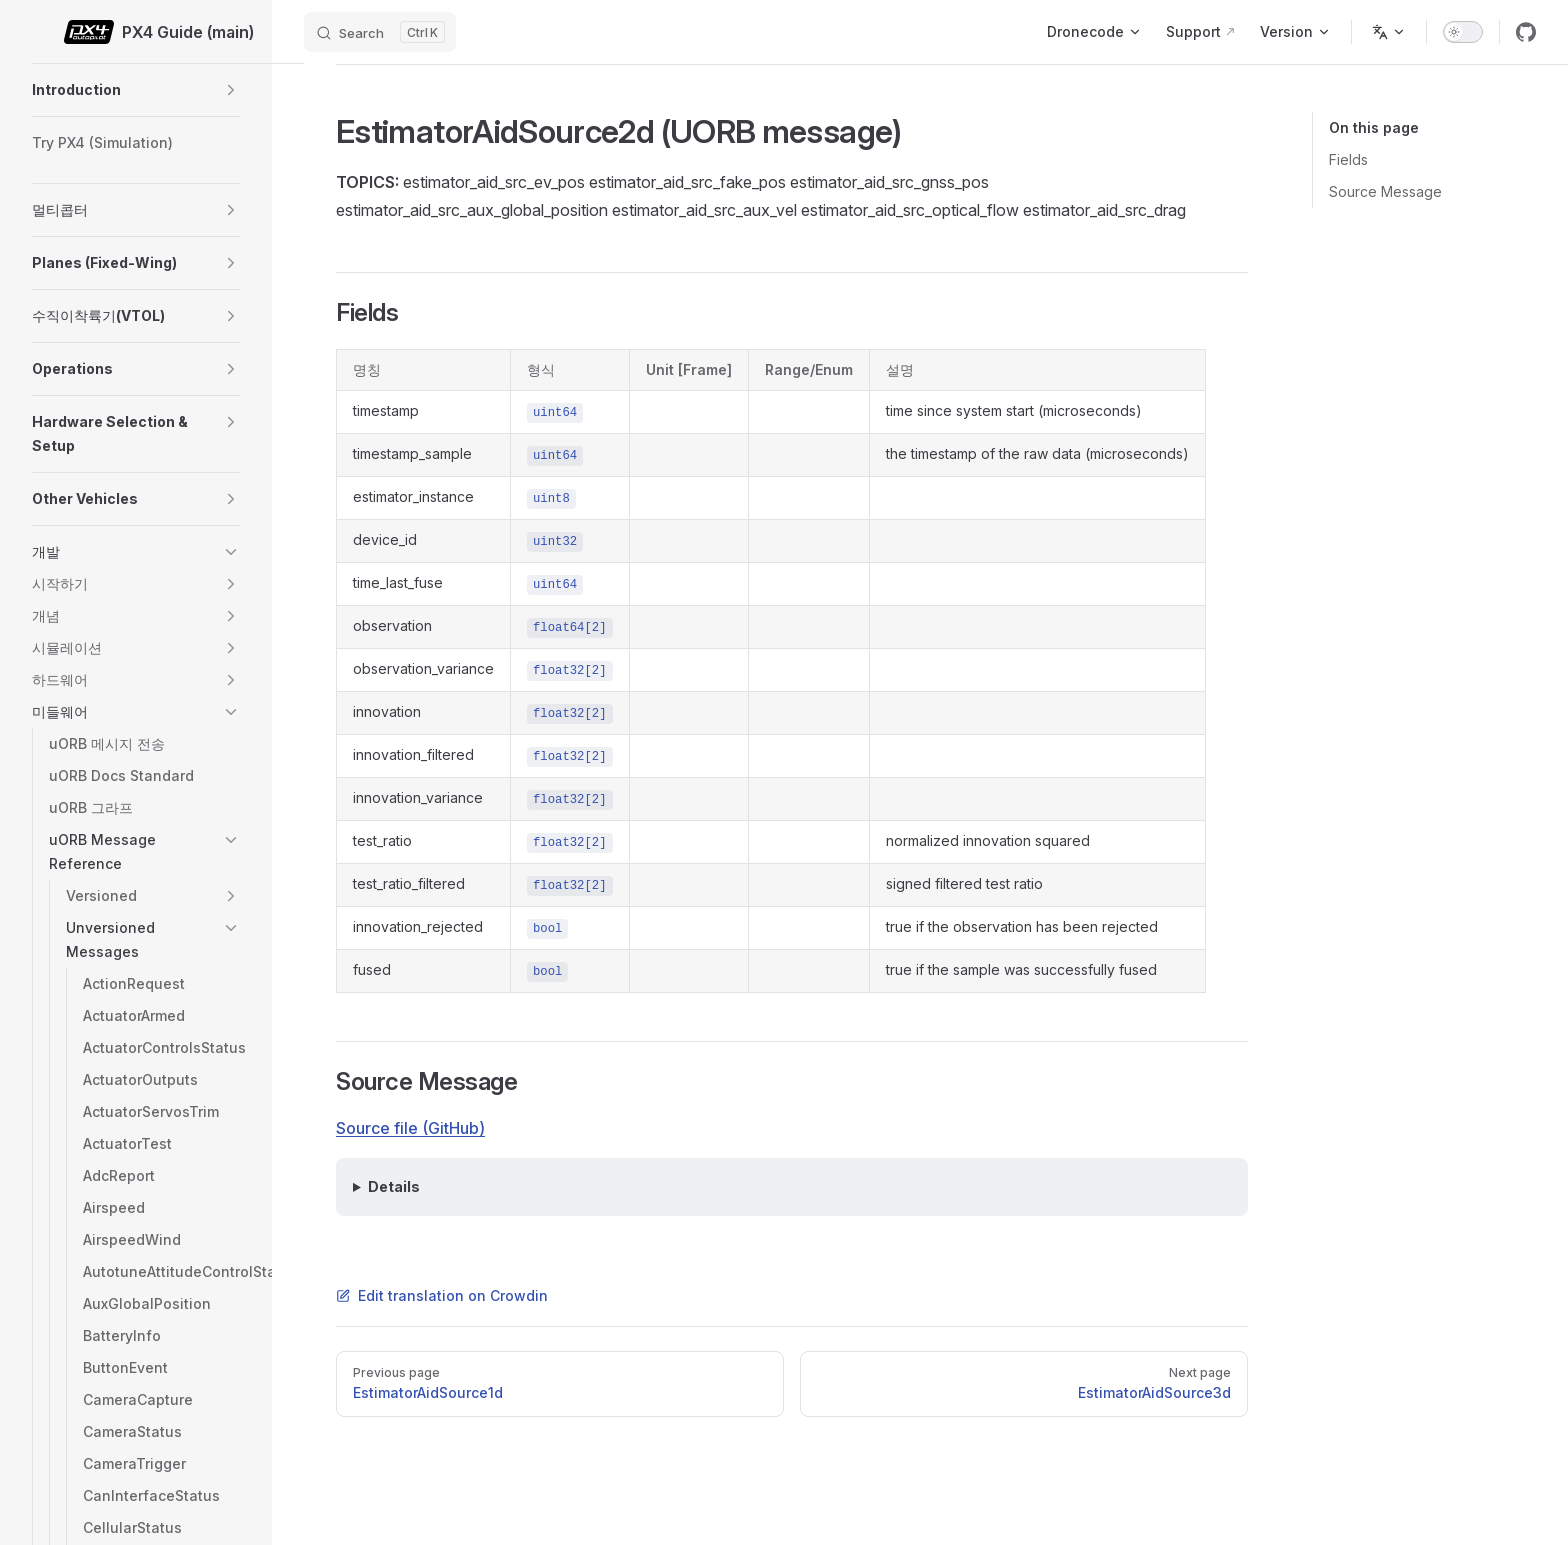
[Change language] (1389, 32)
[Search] (380, 32)
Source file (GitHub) (410, 1128)
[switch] (1463, 32)
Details (394, 1186)
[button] (231, 90)
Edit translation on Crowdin (442, 1295)
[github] (1526, 32)
